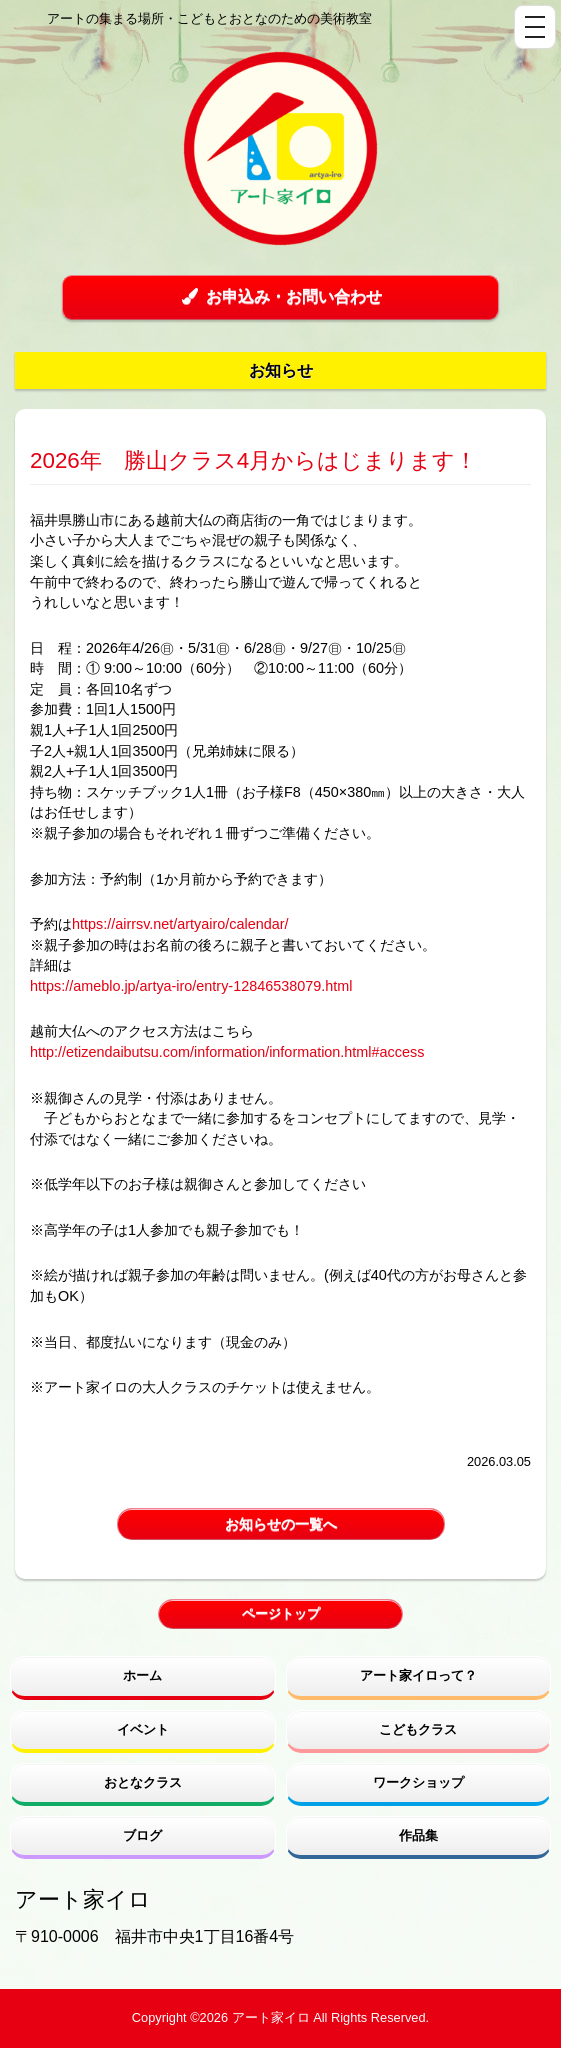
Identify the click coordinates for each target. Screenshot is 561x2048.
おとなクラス (143, 1782)
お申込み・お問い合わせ (280, 296)
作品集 (418, 1835)
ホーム (142, 1675)
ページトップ (281, 1613)
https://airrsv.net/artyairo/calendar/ (180, 924)
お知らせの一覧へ (281, 1524)
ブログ (142, 1835)
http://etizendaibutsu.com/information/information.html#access (227, 1052)
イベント (143, 1729)
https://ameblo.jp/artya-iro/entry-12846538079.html (191, 986)
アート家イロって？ (418, 1675)
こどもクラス (418, 1729)
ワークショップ (418, 1782)
